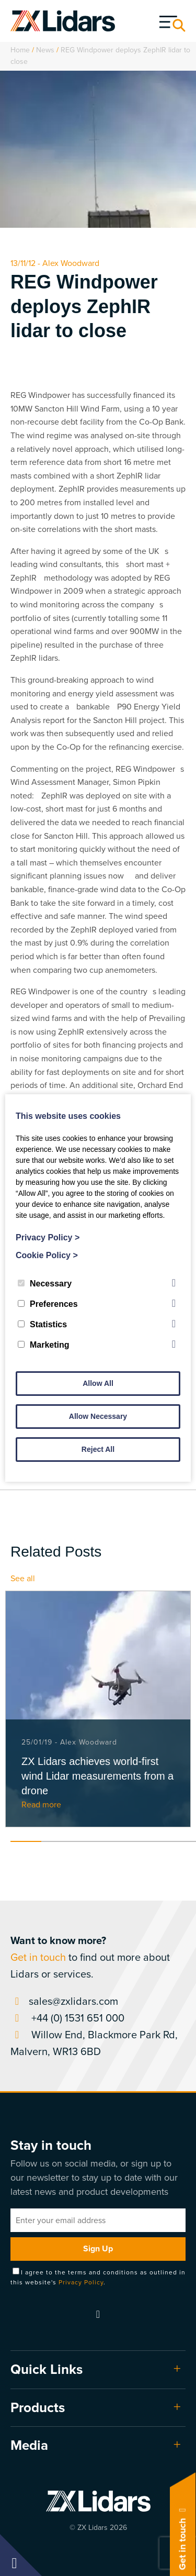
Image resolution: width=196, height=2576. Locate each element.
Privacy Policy (81, 2282)
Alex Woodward (70, 263)
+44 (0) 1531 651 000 (67, 2018)
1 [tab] (25, 1841)
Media (29, 2445)
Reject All (98, 1449)
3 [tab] (87, 1841)
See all (22, 1578)
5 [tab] (149, 1841)
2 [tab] (56, 1841)
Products (37, 2407)
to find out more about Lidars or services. (90, 1957)
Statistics (42, 1324)
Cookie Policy (47, 1255)
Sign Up (98, 2248)
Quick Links (46, 2369)
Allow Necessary (98, 1416)
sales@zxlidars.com (64, 2001)
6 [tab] (180, 1841)
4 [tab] (118, 1841)
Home (20, 50)
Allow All (98, 1383)
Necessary (45, 1283)
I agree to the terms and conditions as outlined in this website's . (98, 2277)
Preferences (48, 1304)
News (45, 50)
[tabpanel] (98, 1709)
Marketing (44, 1344)
